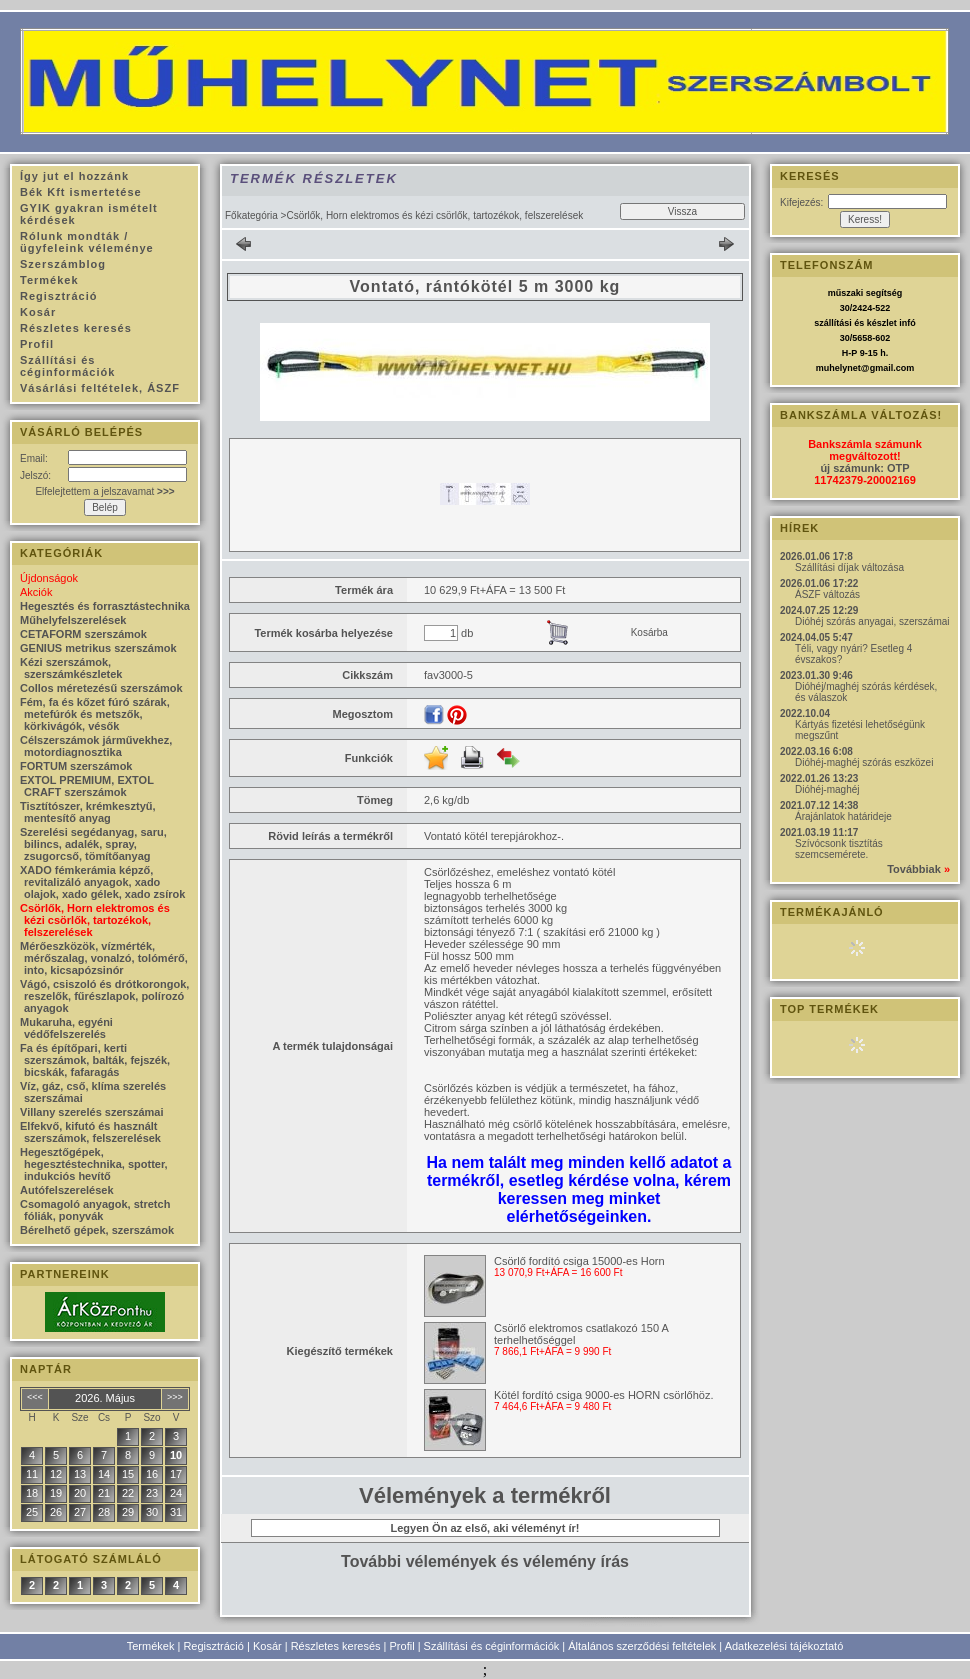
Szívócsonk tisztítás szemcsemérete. (839, 849)
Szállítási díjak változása (849, 567)
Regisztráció (213, 1646)
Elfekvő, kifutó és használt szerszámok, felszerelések (90, 1132)
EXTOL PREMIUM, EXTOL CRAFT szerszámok (87, 786)
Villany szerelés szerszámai (92, 1112)
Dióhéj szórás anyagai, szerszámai (872, 621)
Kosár (267, 1646)
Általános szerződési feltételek (642, 1646)
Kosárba (649, 632)
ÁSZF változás (827, 594)
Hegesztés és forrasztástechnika (105, 606)
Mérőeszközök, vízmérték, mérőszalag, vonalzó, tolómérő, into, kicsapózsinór (104, 958)
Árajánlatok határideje (843, 816)
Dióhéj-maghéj (827, 789)
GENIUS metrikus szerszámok (98, 648)
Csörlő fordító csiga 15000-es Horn (579, 1261)
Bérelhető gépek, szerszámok (97, 1230)
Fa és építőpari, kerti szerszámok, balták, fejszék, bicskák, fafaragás (95, 1060)
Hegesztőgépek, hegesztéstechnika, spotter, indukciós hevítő (94, 1164)
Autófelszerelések (67, 1190)
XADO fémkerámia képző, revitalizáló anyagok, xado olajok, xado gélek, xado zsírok (102, 882)
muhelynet (838, 368)
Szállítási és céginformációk (492, 1646)
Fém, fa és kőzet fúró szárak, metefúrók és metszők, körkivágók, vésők (95, 714)
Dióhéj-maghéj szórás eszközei (864, 762)
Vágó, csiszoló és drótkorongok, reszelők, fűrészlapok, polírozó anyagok (104, 996)
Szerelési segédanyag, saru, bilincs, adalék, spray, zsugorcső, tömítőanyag (93, 844)
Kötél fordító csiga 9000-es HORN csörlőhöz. (604, 1395)
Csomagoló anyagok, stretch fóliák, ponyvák (95, 1210)
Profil (402, 1646)
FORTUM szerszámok (76, 766)
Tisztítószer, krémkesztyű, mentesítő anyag (88, 812)
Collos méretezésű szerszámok (101, 688)
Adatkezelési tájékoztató (784, 1646)
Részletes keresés (336, 1646)
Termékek (151, 1646)
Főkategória (251, 215)
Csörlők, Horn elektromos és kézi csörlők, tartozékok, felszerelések (95, 920)
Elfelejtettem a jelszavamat (104, 491)
